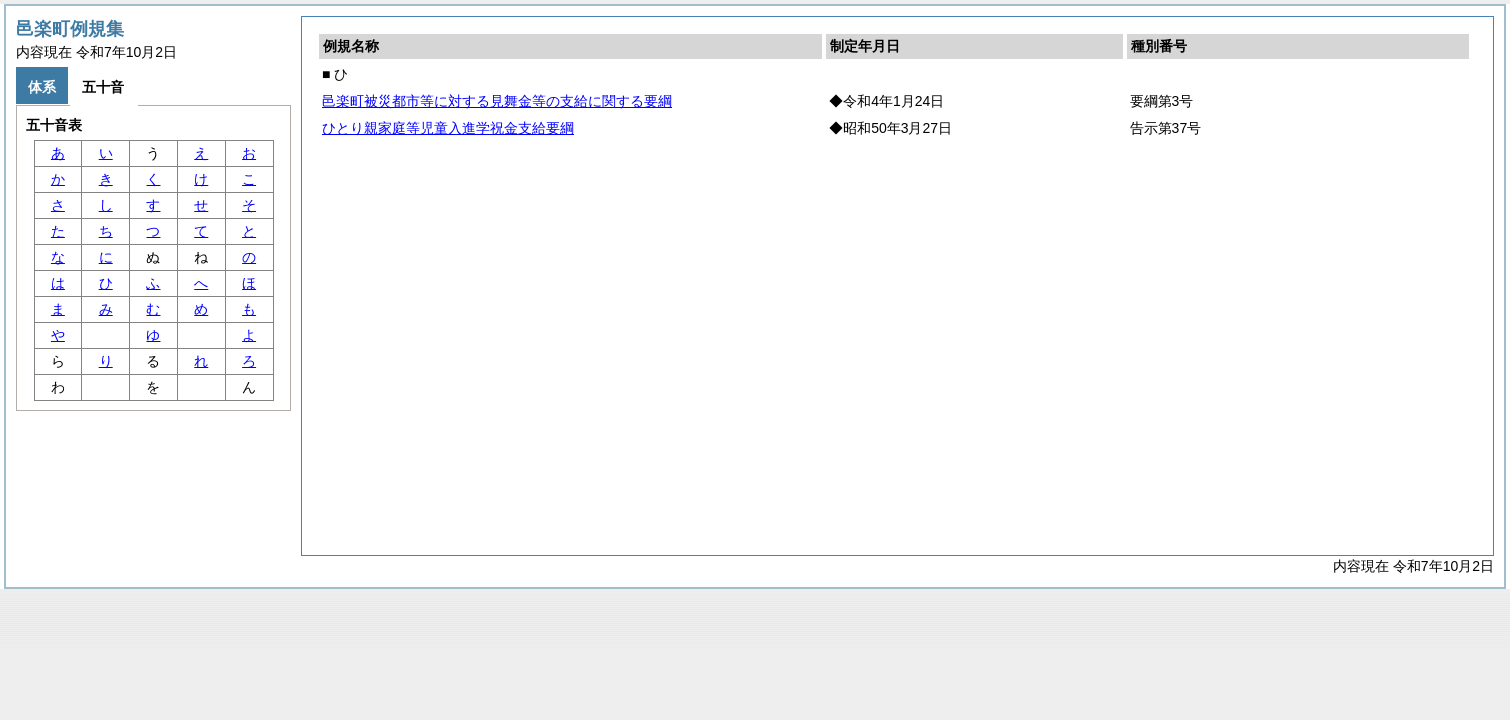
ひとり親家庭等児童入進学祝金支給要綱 (448, 128)
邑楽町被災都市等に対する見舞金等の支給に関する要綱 (497, 101)
